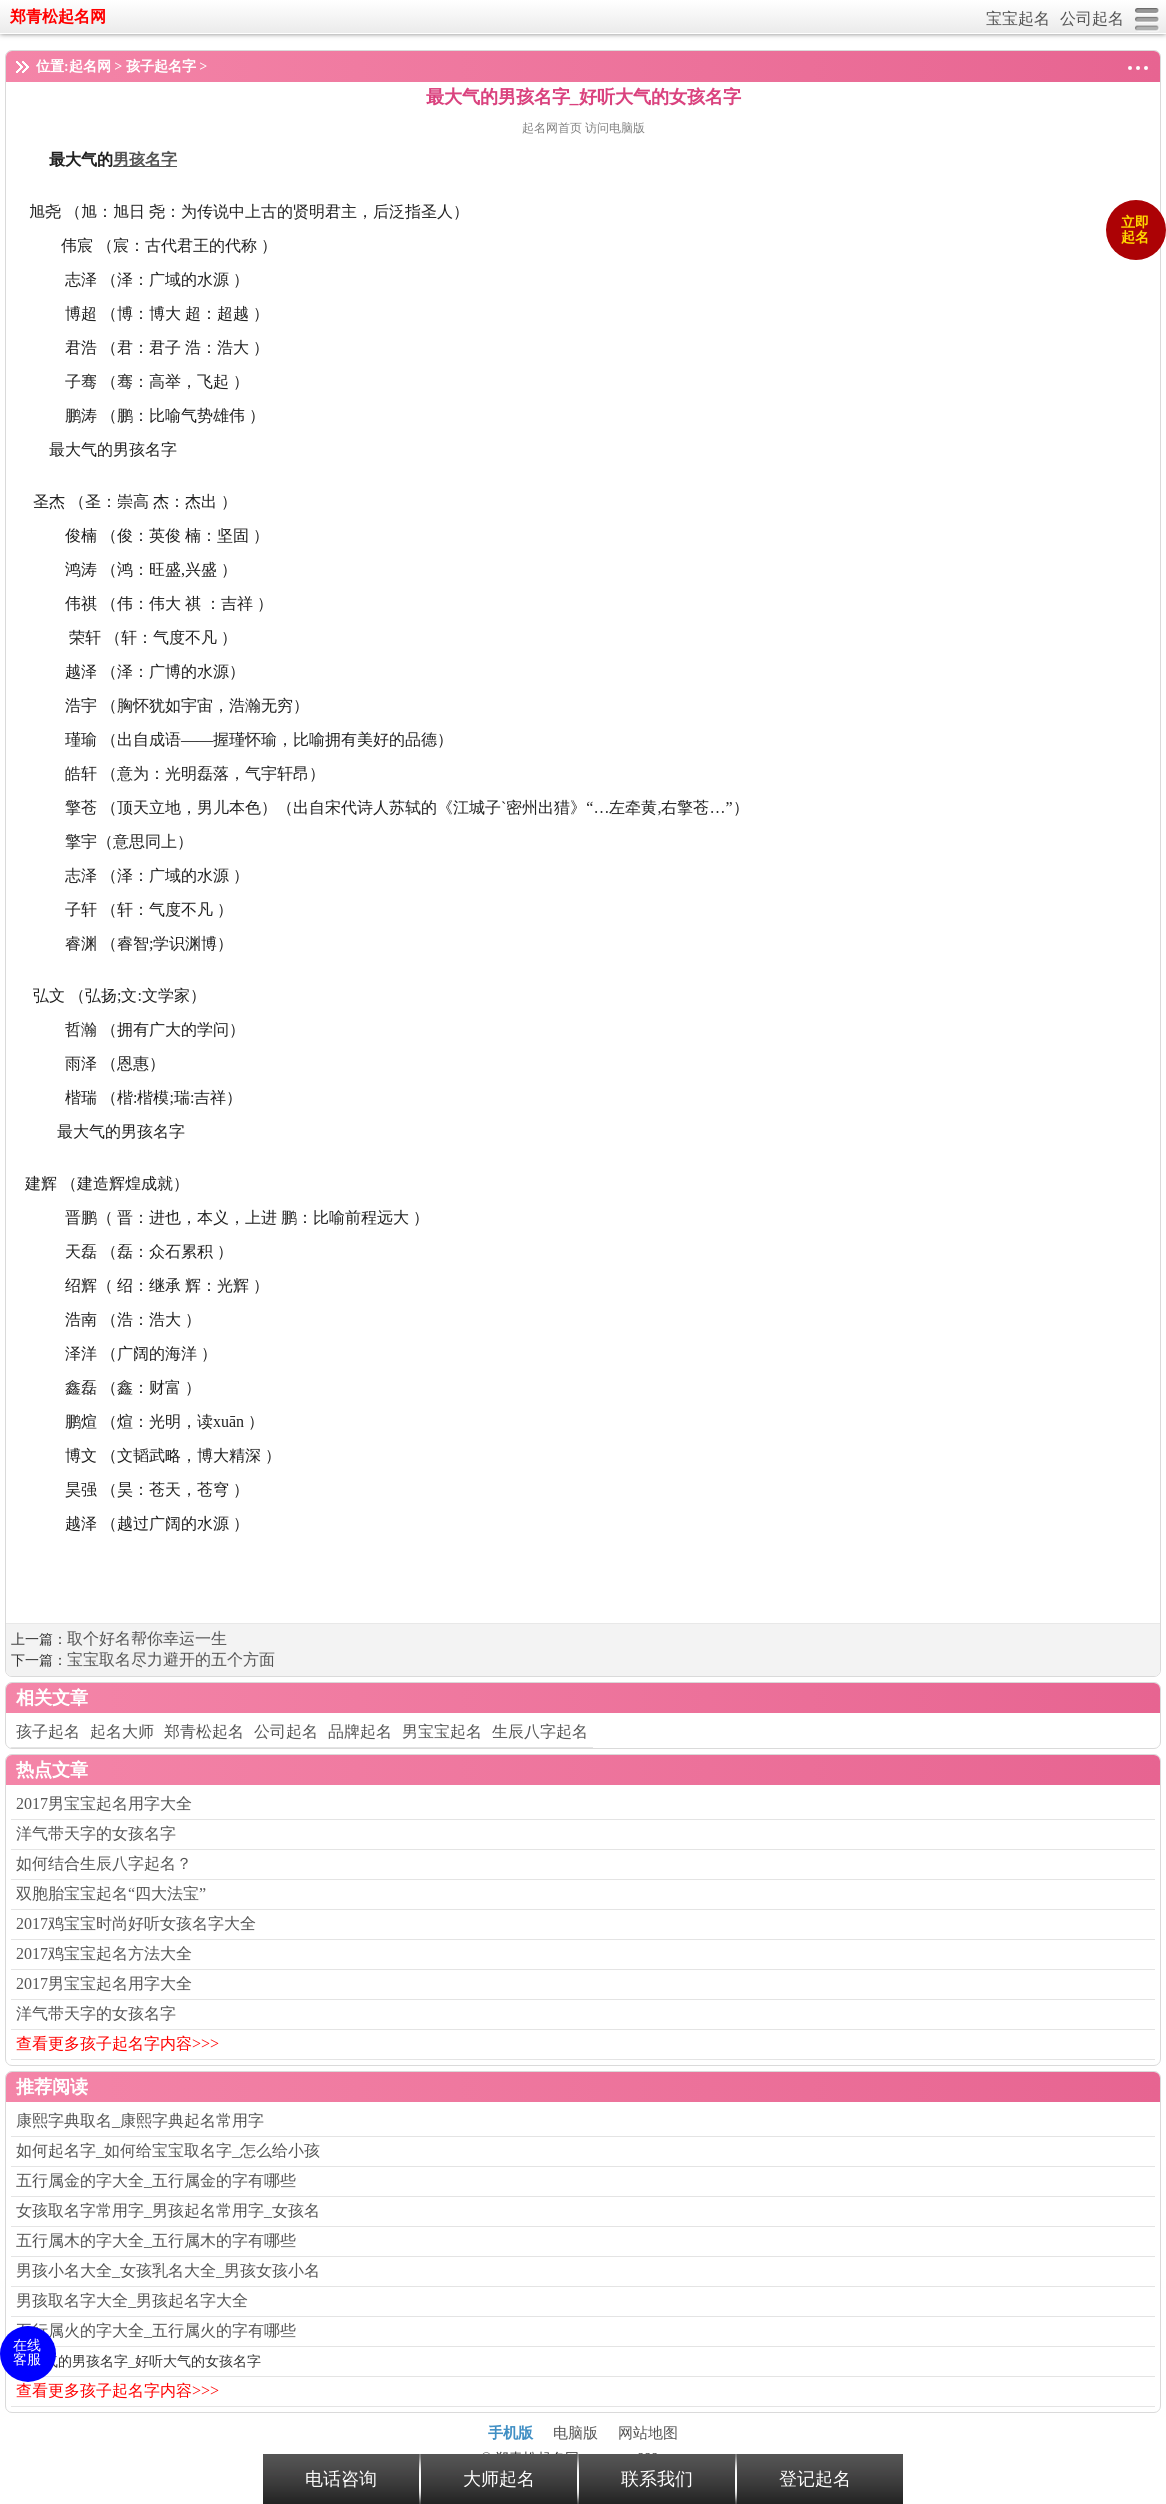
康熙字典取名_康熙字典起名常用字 (140, 2120)
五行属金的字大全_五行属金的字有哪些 (156, 2180)
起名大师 (122, 1731)
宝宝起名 (1018, 18)
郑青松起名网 (58, 16)
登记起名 (815, 2479)
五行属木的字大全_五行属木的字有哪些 (156, 2240)
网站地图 (648, 2433)
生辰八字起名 (540, 1731)
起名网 (90, 66)
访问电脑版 (615, 128)
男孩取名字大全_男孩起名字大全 (132, 2300)
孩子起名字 (161, 66)
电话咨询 (341, 2479)
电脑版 (575, 2433)
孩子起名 (48, 1731)
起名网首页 (553, 128)
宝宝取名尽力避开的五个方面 (171, 1659)
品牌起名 (360, 1731)
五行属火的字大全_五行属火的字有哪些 (156, 2330)
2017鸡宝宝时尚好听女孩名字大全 (136, 1923)
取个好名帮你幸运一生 (147, 1638)
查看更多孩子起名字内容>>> (117, 2043)
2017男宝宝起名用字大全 (104, 1803)
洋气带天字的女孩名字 (96, 1833)
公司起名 (1092, 18)
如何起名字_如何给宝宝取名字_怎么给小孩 (168, 2150)
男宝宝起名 (442, 1731)
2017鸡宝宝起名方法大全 (104, 1953)
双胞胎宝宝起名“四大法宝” (111, 1893)
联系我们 (657, 2479)
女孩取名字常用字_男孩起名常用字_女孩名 (168, 2210)
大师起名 (499, 2479)
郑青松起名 (204, 1731)
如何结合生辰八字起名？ (104, 1863)
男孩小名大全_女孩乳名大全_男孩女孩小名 (168, 2270)
